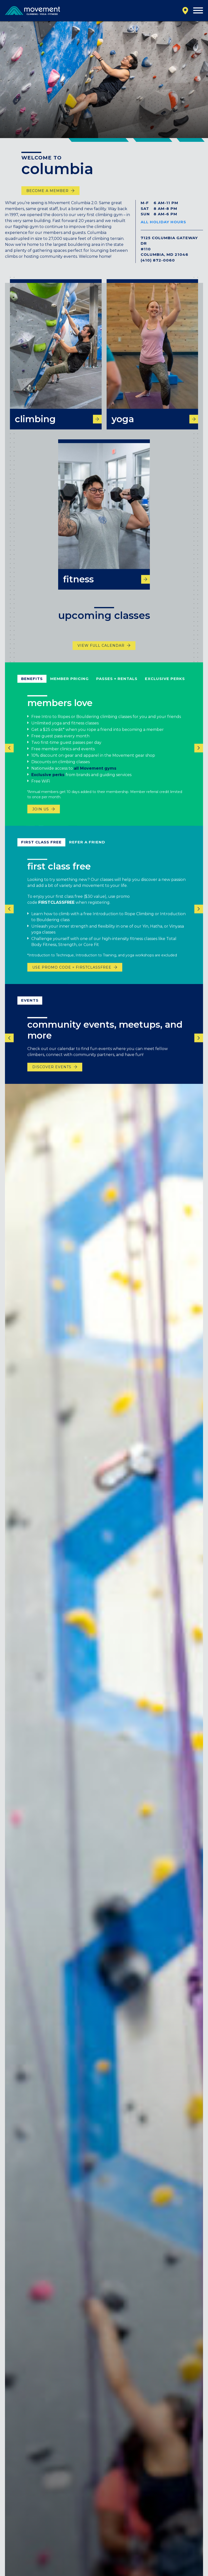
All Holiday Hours (163, 222)
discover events (51, 1078)
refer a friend (87, 853)
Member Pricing (69, 689)
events (30, 1011)
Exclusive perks (47, 786)
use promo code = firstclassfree (71, 978)
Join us (40, 820)
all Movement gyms (95, 779)
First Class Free (41, 853)
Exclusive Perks (165, 689)
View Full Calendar (101, 656)
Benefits (32, 689)
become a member (47, 191)
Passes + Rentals (116, 689)
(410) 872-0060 (158, 260)
